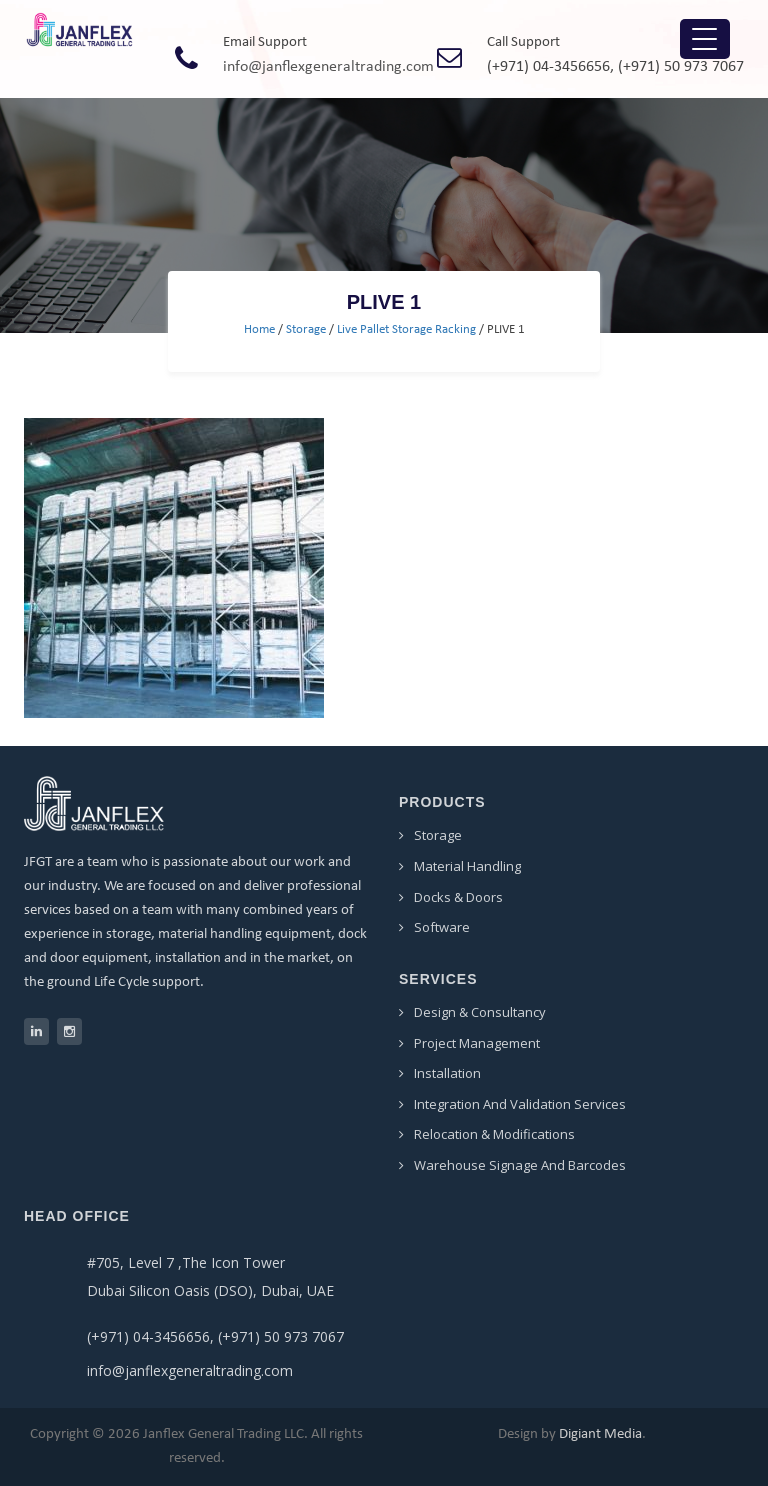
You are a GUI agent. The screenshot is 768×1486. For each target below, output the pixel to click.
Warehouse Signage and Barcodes (520, 1165)
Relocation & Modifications (494, 1134)
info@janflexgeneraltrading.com (328, 67)
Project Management (477, 1043)
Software (442, 927)
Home (259, 329)
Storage (306, 329)
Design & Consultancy (480, 1012)
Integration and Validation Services (520, 1104)
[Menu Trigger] (705, 39)
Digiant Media (600, 1434)
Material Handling (467, 866)
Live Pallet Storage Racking (406, 329)
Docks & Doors (458, 897)
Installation (447, 1073)
